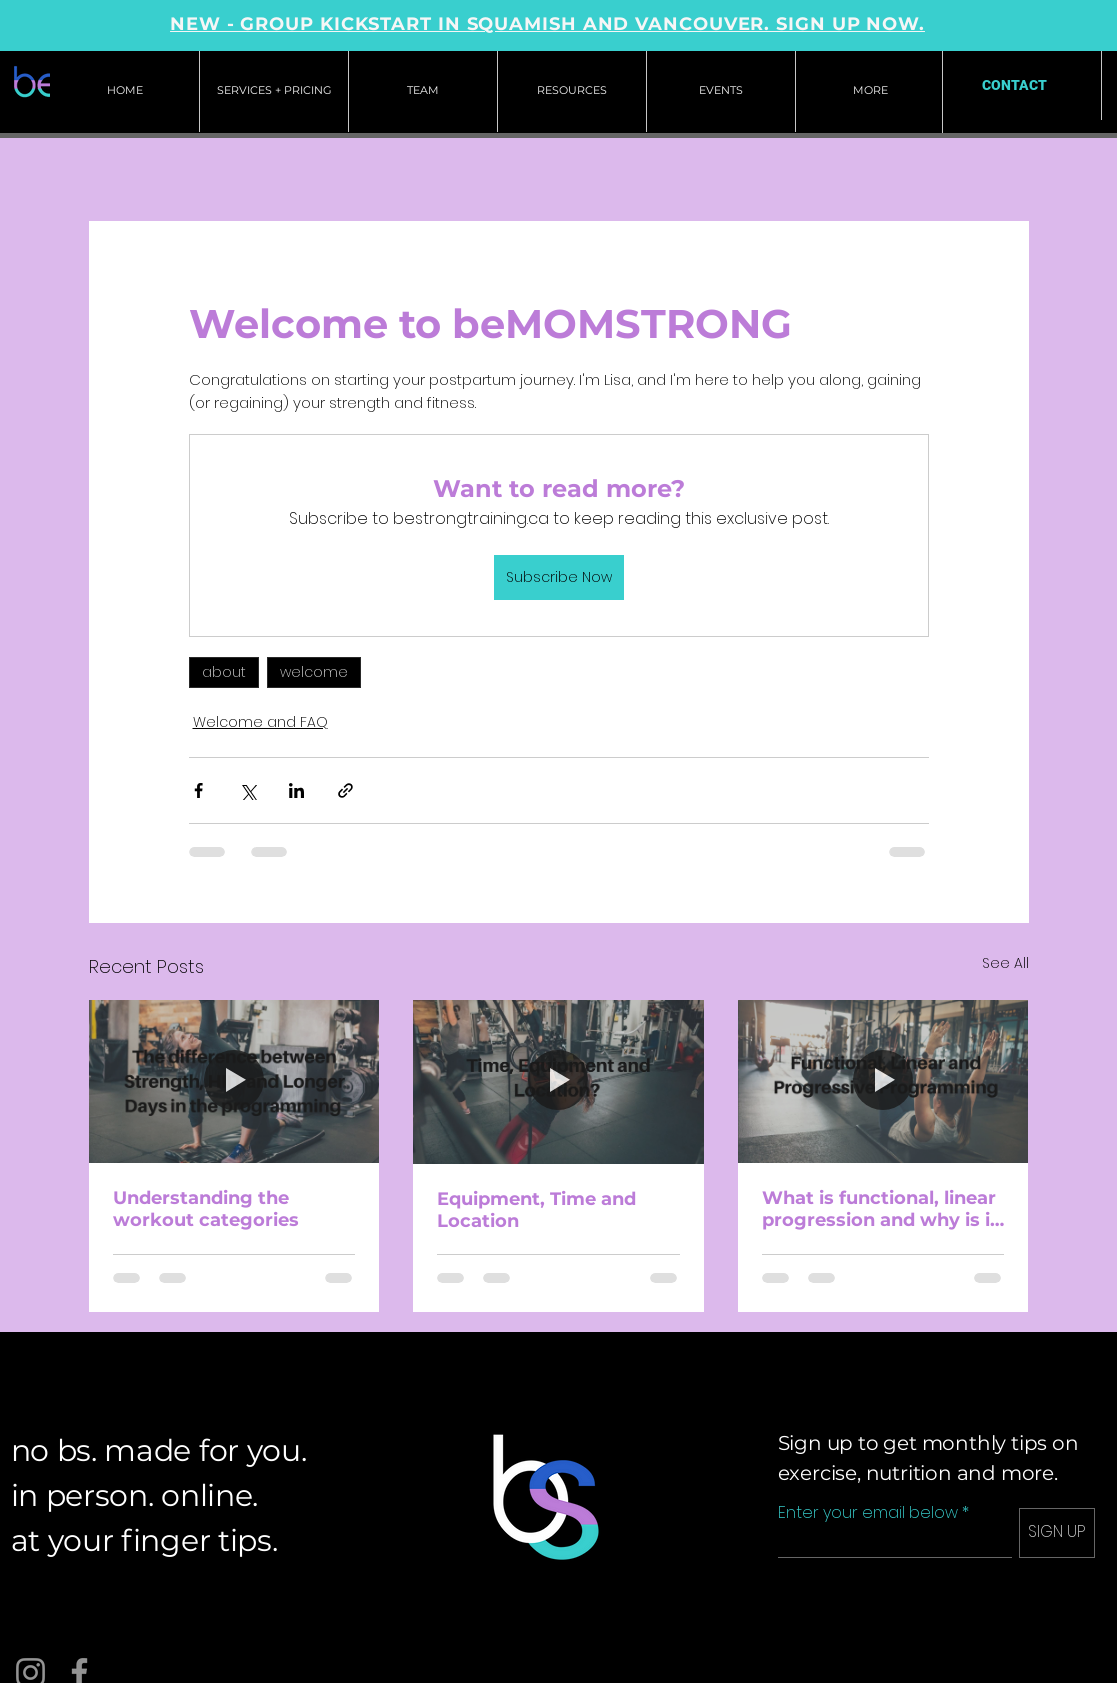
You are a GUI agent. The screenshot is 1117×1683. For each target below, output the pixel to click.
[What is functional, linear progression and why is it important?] (883, 1081)
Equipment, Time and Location (536, 1210)
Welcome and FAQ (260, 722)
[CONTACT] (1014, 85)
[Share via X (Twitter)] (247, 790)
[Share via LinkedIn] (296, 790)
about (224, 672)
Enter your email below (868, 1513)
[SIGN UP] (1057, 1533)
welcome (314, 672)
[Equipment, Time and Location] (558, 1082)
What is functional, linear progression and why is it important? (880, 1209)
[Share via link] (345, 790)
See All (1005, 963)
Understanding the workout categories (206, 1209)
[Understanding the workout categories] (234, 1081)
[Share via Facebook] (198, 790)
